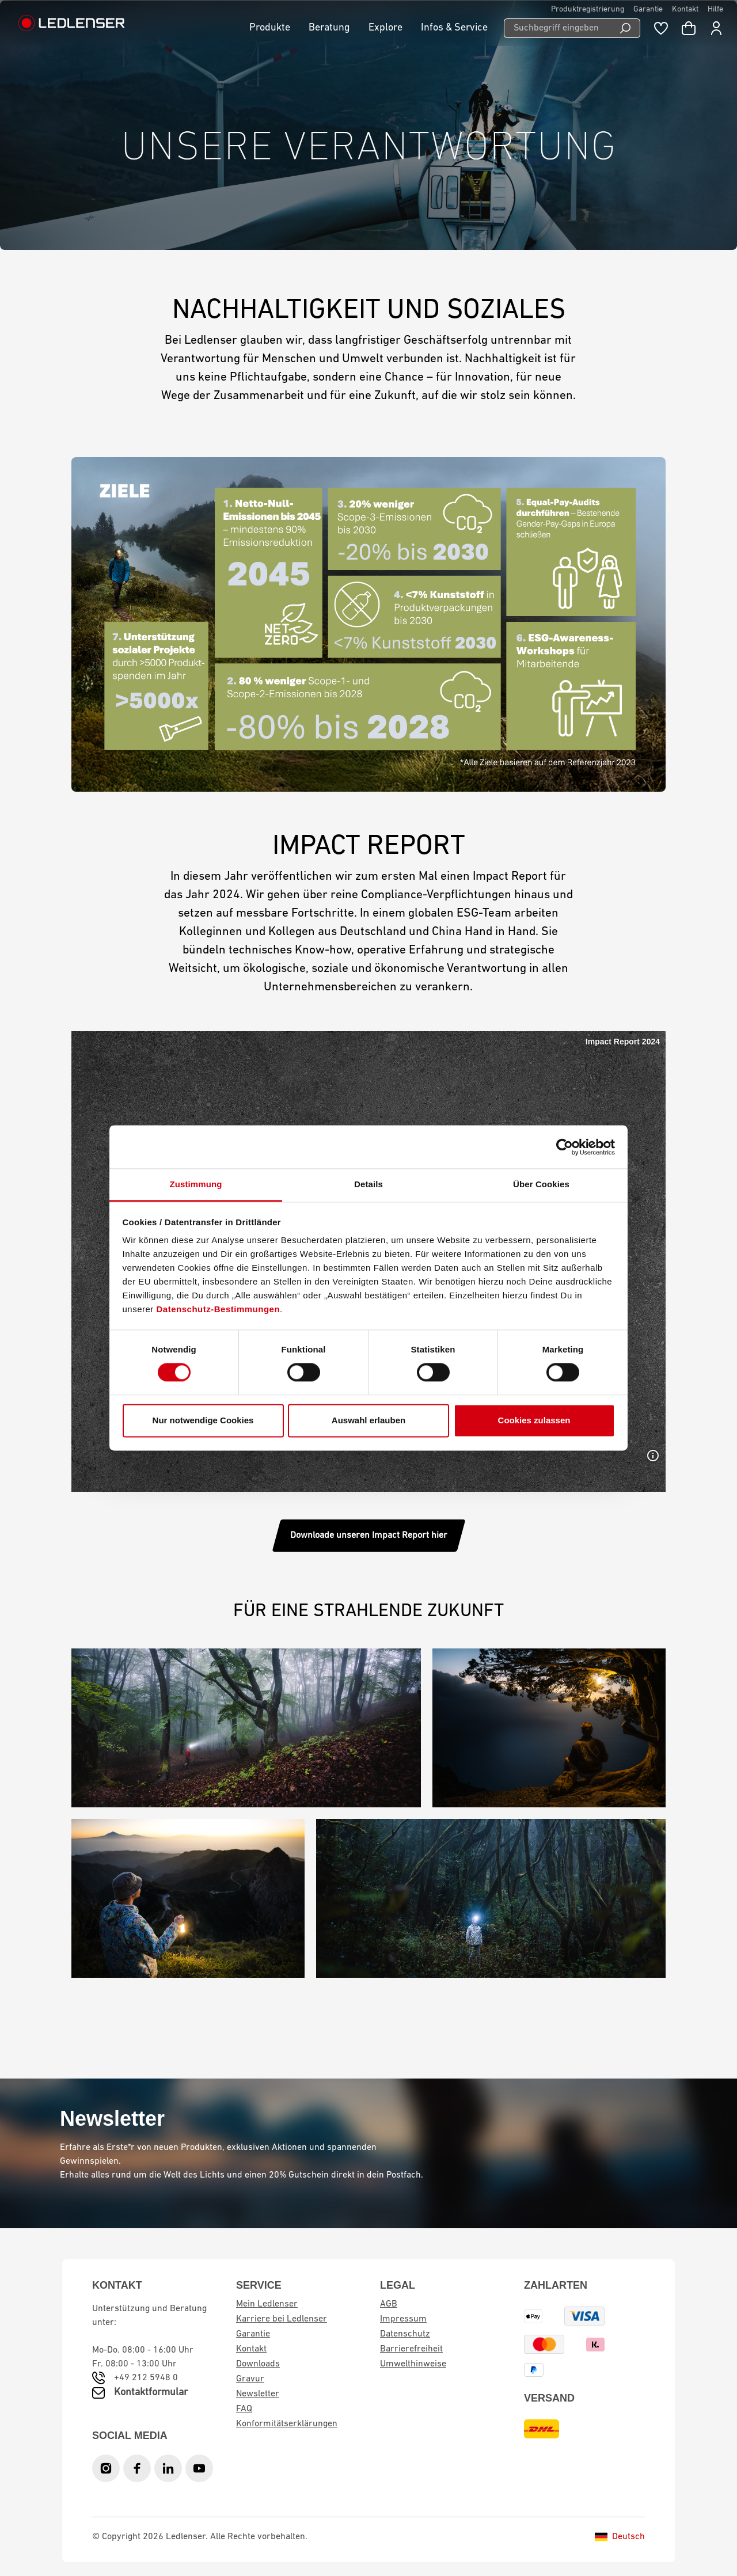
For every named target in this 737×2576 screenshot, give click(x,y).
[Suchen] (625, 28)
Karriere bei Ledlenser (281, 2319)
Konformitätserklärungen (286, 2424)
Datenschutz (405, 2334)
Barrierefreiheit (411, 2349)
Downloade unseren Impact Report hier (368, 1535)
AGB (388, 2304)
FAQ (244, 2409)
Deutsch (620, 2537)
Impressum (403, 2319)
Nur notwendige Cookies (203, 1420)
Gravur (250, 2379)
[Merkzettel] (661, 28)
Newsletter (257, 2394)
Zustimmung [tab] (196, 1184)
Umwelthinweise (413, 2364)
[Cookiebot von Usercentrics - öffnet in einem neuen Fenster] (564, 1147)
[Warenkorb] (689, 28)
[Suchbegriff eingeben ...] (557, 28)
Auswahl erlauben (368, 1420)
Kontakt (685, 9)
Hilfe (715, 9)
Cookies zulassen (534, 1420)
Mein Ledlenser (267, 2304)
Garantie (648, 9)
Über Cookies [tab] (541, 1184)
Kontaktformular (151, 2392)
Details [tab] (368, 1184)
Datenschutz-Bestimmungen (218, 1309)
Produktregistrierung (587, 9)
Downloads (258, 2364)
